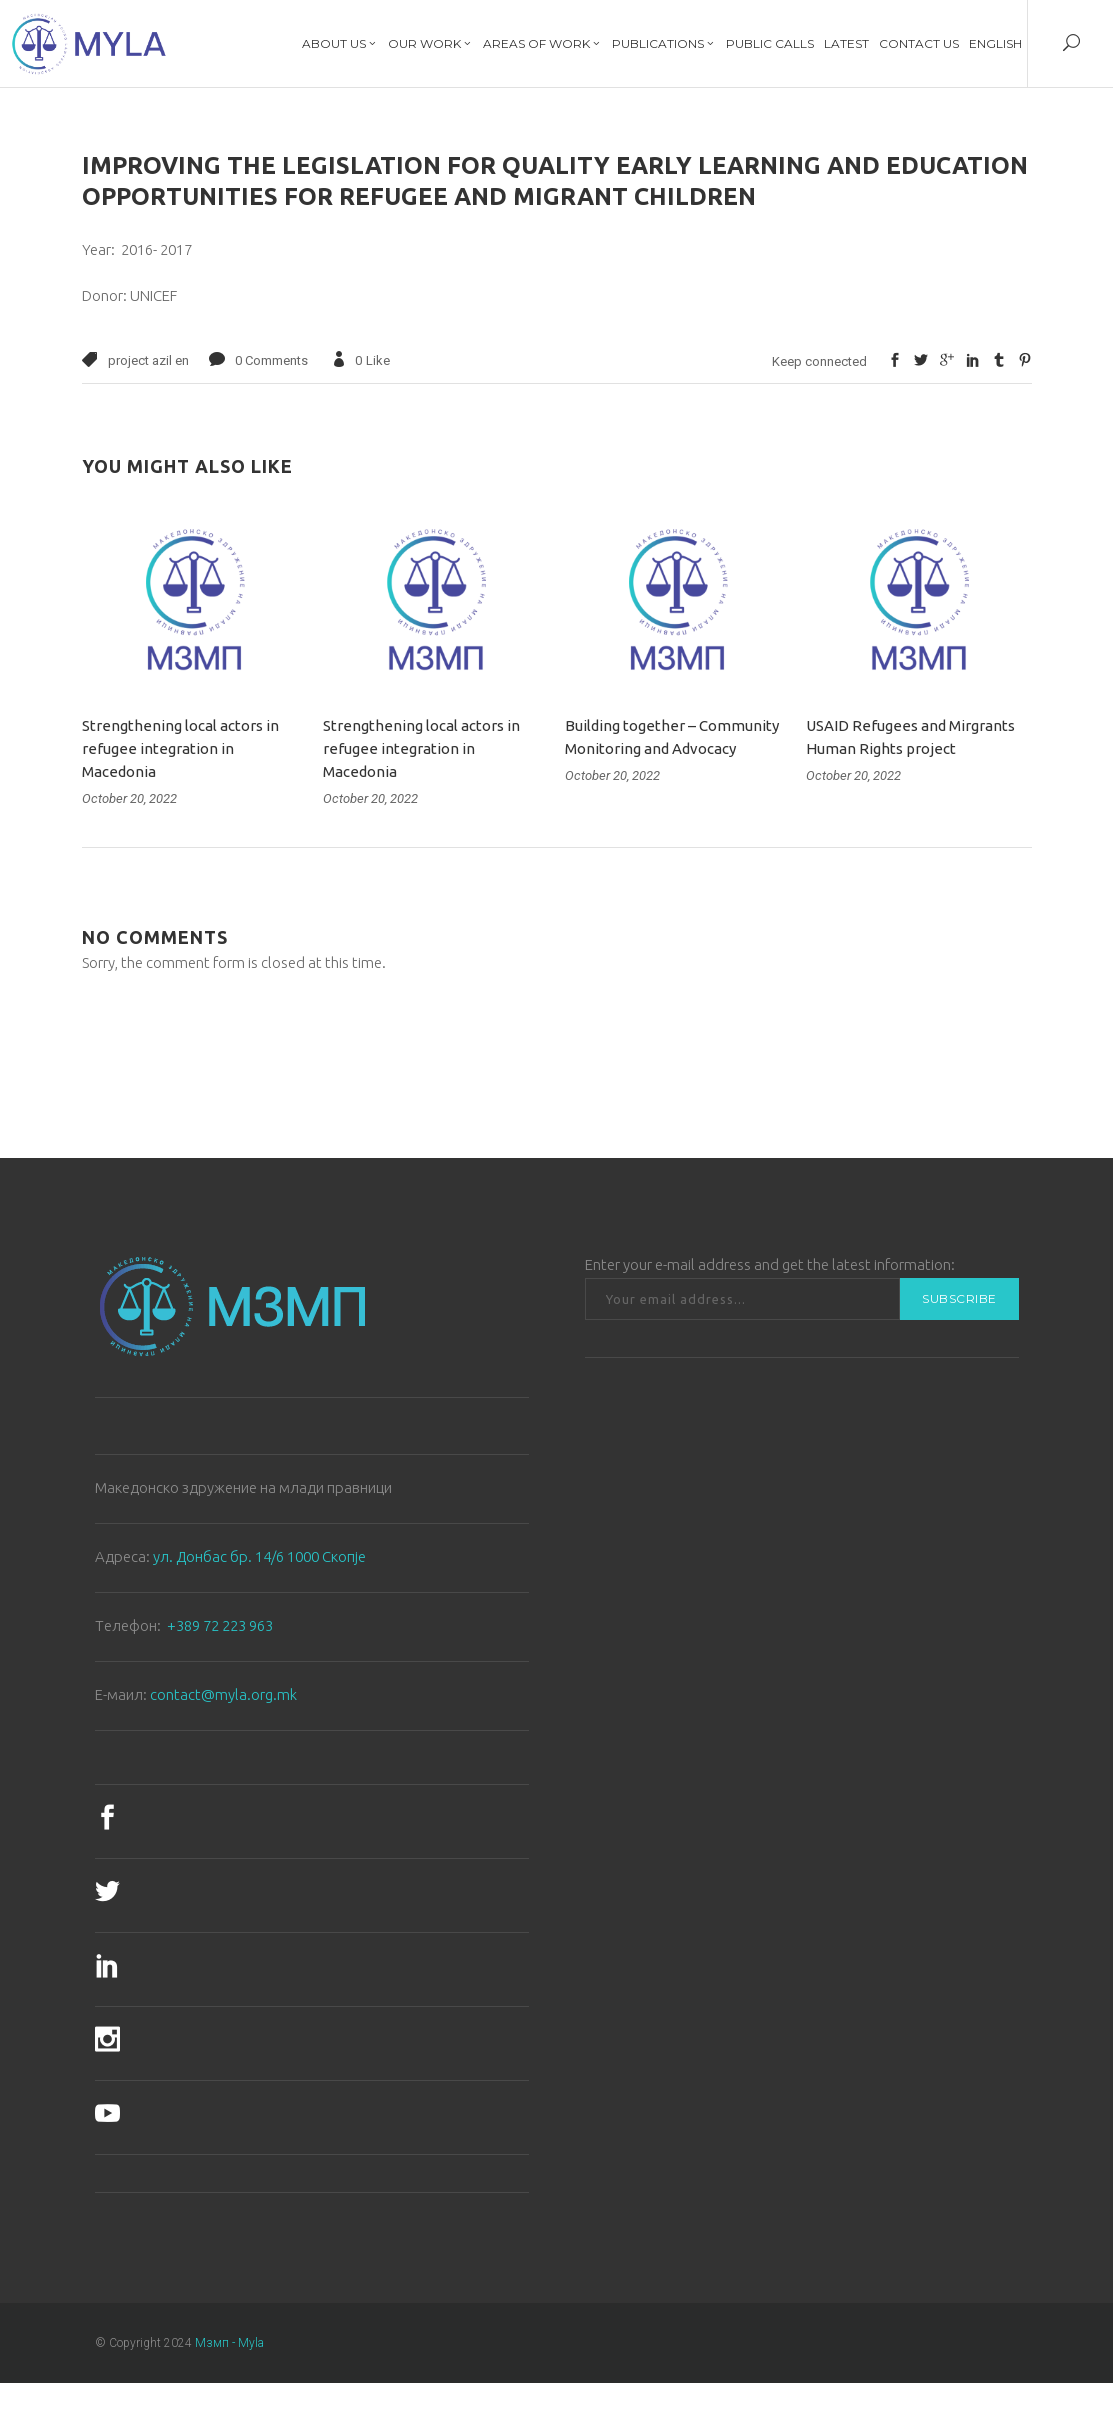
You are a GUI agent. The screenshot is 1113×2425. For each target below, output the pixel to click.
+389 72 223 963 (220, 1625)
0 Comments (271, 360)
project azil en (148, 360)
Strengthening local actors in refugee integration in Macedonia (180, 748)
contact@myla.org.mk (223, 1694)
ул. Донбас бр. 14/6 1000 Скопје (259, 1556)
